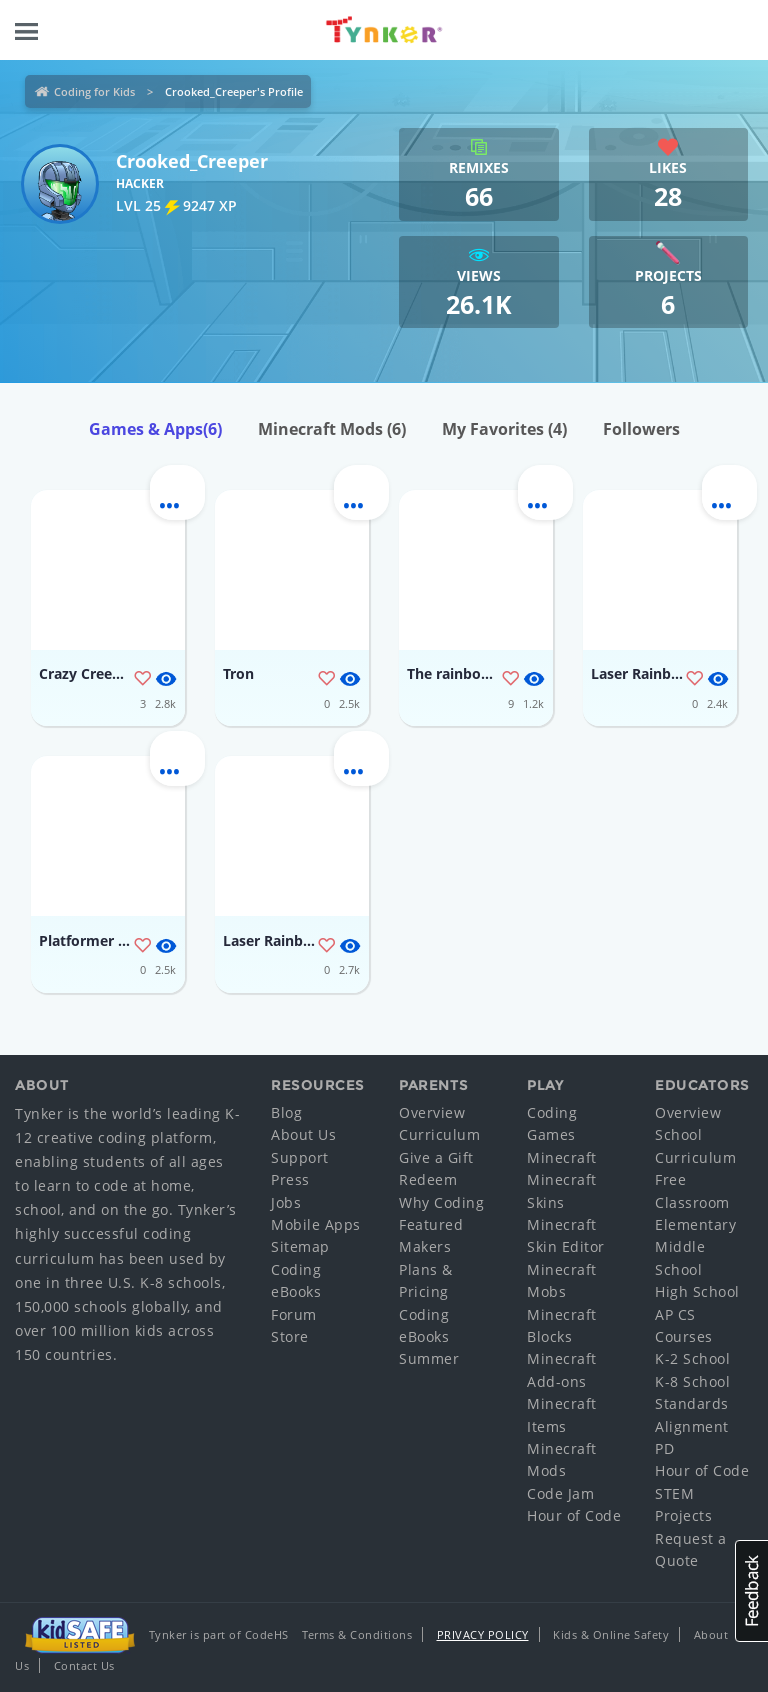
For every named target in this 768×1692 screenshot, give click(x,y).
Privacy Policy (483, 1634)
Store (290, 1336)
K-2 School (692, 1358)
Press (290, 1179)
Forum (294, 1314)
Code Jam (560, 1493)
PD (664, 1448)
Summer (429, 1358)
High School (697, 1291)
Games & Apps (155, 429)
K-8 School (692, 1381)
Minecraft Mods (332, 429)
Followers (641, 429)
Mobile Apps (316, 1224)
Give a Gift (436, 1157)
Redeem (428, 1179)
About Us (303, 1134)
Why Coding (441, 1202)
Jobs (286, 1202)
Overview (432, 1112)
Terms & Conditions (357, 1634)
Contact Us (84, 1665)
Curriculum (439, 1134)
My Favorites (504, 429)
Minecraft (562, 1157)
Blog (286, 1112)
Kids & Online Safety (611, 1634)
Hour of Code (574, 1515)
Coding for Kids (94, 91)
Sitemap (300, 1246)
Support (300, 1157)
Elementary (695, 1224)
